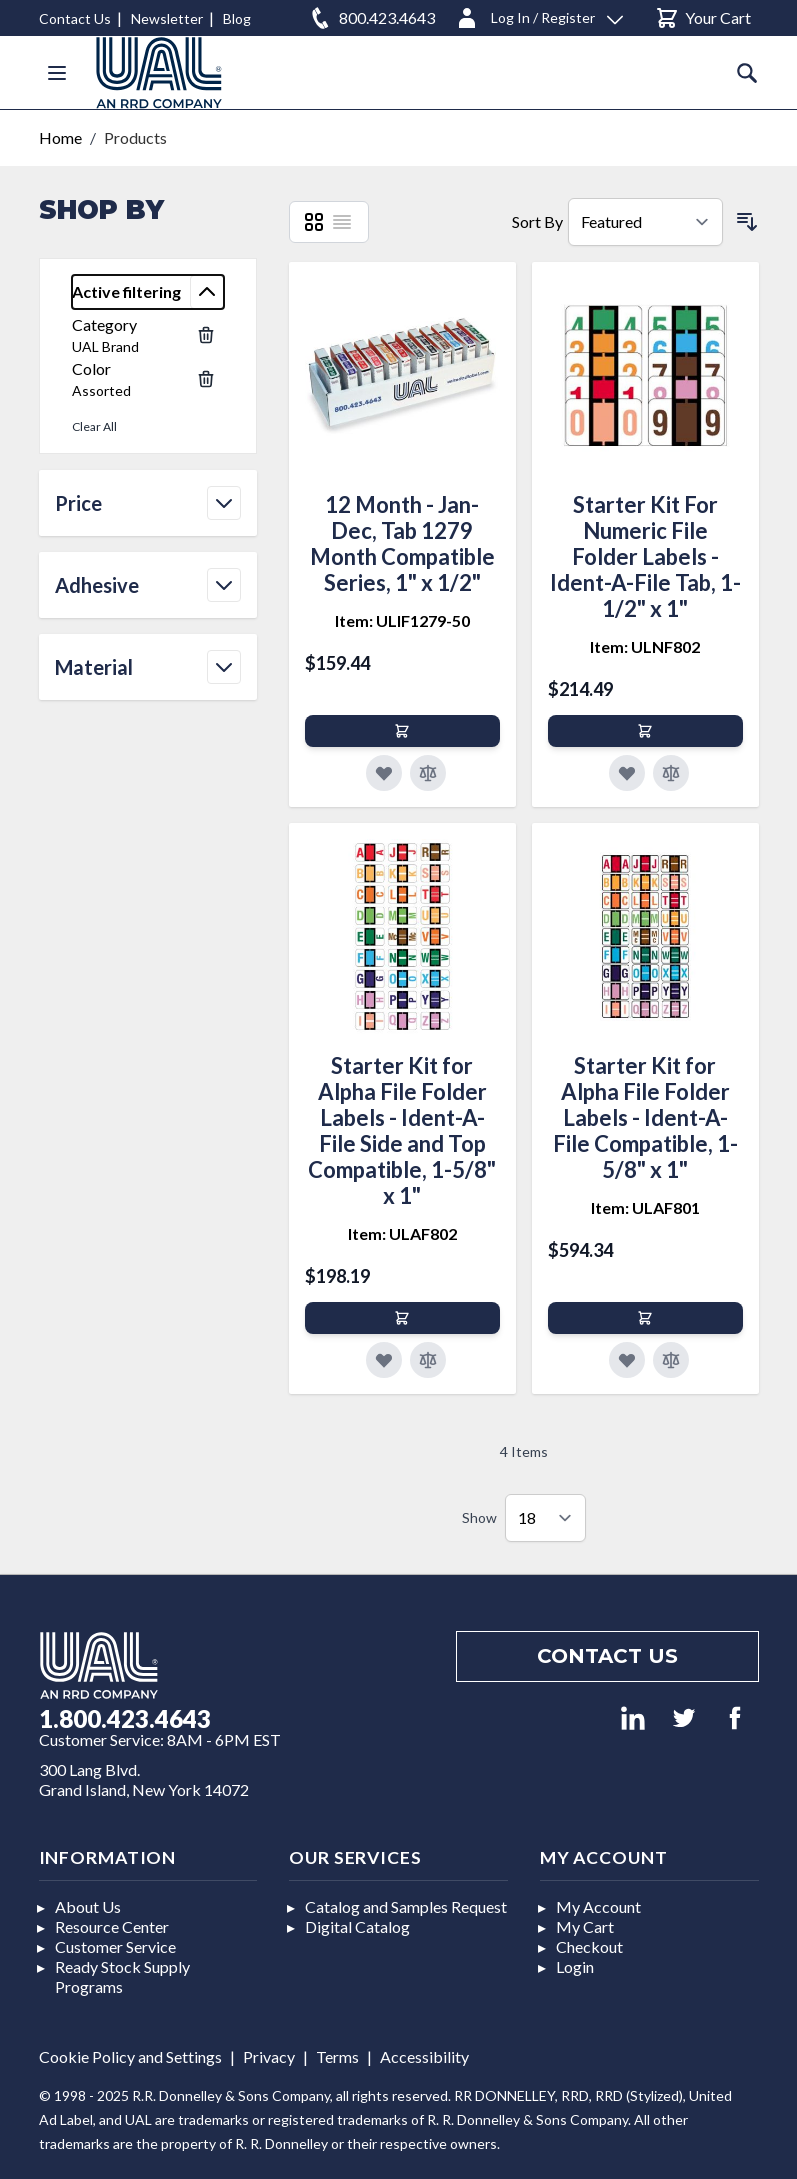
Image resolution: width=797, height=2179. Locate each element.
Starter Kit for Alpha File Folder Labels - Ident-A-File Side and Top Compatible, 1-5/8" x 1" (402, 1130)
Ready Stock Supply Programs (122, 1976)
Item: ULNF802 (645, 646)
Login (575, 1966)
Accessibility (424, 2056)
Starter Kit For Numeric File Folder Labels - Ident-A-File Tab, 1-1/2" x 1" (645, 556)
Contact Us (75, 18)
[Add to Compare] (428, 773)
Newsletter (167, 18)
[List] (342, 222)
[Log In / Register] (539, 14)
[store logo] (159, 72)
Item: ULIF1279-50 (402, 620)
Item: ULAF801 (645, 1207)
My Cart (585, 1926)
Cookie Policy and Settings (130, 2056)
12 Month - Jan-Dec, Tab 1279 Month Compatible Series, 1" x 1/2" (402, 543)
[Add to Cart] (402, 731)
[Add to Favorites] (384, 773)
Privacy (269, 2056)
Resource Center (112, 1926)
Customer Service (115, 1946)
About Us (88, 1906)
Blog (237, 18)
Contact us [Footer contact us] (607, 1656)
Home (60, 137)
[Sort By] (645, 222)
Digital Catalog (357, 1926)
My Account (598, 1906)
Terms (337, 2056)
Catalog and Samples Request (406, 1906)
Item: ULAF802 (402, 1233)
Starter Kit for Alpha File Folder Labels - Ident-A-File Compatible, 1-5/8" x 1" (645, 1117)
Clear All (94, 426)
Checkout (589, 1946)
